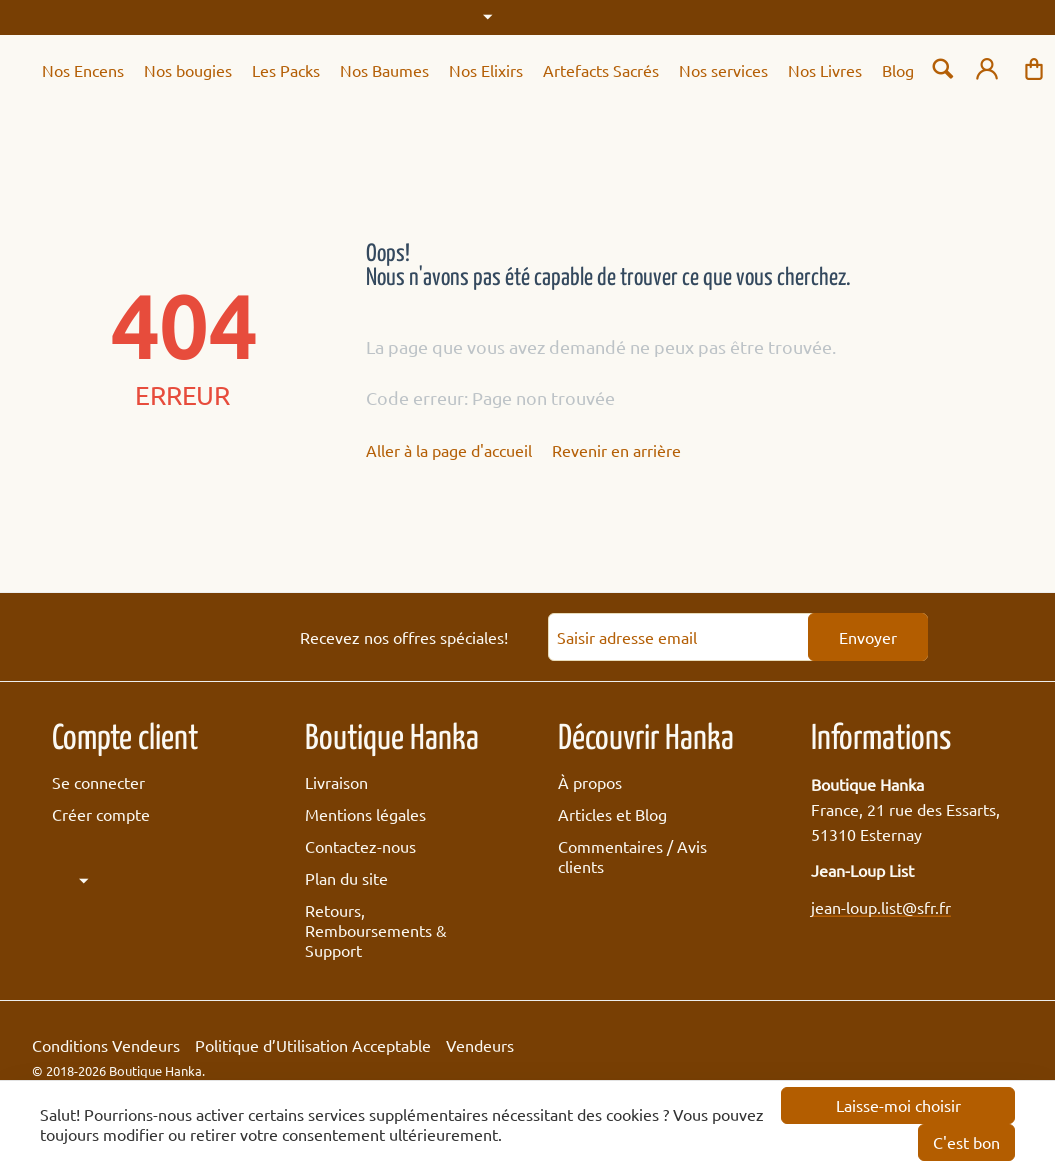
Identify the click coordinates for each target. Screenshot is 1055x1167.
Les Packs (286, 70)
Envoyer (868, 637)
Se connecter (98, 782)
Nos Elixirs (486, 70)
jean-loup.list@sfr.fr (881, 907)
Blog (898, 70)
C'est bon (966, 1142)
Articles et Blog (612, 814)
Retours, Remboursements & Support (376, 930)
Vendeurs (480, 1045)
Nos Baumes (384, 70)
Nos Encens (83, 70)
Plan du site (346, 878)
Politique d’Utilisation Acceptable (313, 1045)
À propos (590, 782)
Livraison (336, 782)
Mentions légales (365, 814)
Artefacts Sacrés (601, 70)
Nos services (723, 70)
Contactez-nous (360, 846)
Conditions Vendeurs (106, 1045)
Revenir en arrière (616, 450)
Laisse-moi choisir (898, 1105)
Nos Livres (825, 70)
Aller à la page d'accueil (449, 450)
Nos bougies (188, 70)
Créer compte (101, 814)
